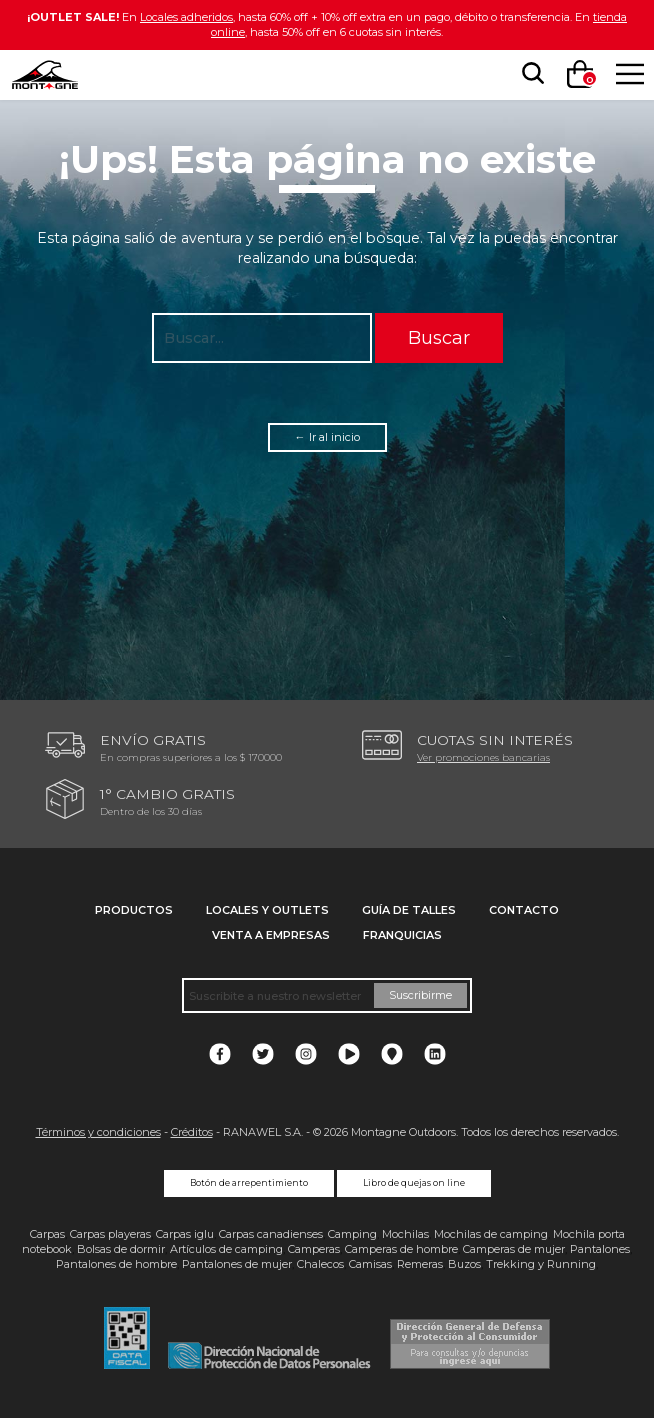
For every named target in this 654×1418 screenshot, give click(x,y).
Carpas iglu (185, 1234)
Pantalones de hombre (116, 1264)
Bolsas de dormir (121, 1249)
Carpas (47, 1234)
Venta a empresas (271, 935)
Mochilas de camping (491, 1234)
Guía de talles (409, 910)
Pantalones (600, 1249)
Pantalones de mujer (237, 1264)
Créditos (192, 1132)
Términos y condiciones (98, 1132)
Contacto (524, 910)
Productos (134, 910)
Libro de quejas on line (414, 1183)
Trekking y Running (541, 1264)
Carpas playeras (110, 1234)
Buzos (464, 1264)
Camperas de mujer (514, 1249)
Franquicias (402, 935)
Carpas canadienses (271, 1234)
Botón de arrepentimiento (249, 1183)
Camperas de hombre (401, 1249)
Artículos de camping (226, 1249)
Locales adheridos (186, 17)
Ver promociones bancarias (483, 757)
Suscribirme (420, 995)
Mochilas (405, 1234)
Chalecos (320, 1264)
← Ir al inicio (327, 437)
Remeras (420, 1264)
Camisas (370, 1264)
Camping (352, 1234)
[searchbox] (529, 74)
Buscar (439, 337)
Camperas (314, 1249)
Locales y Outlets (267, 910)
